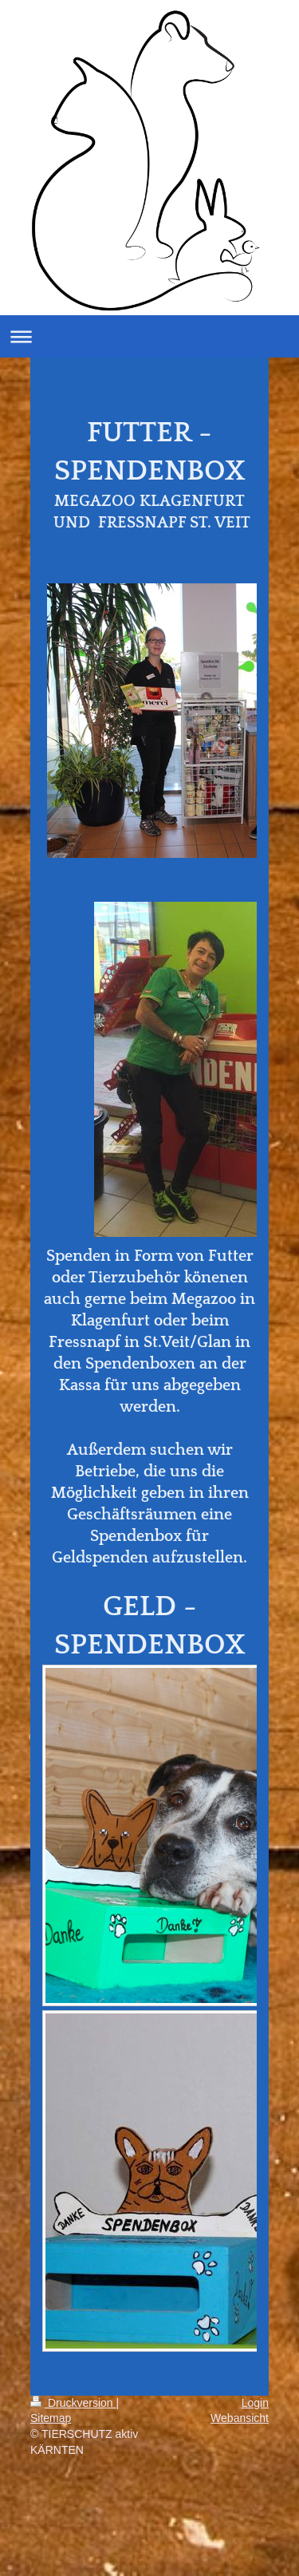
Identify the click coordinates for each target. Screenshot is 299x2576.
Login (255, 2402)
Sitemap (50, 2418)
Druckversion (73, 2402)
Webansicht (239, 2418)
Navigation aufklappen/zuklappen (149, 336)
